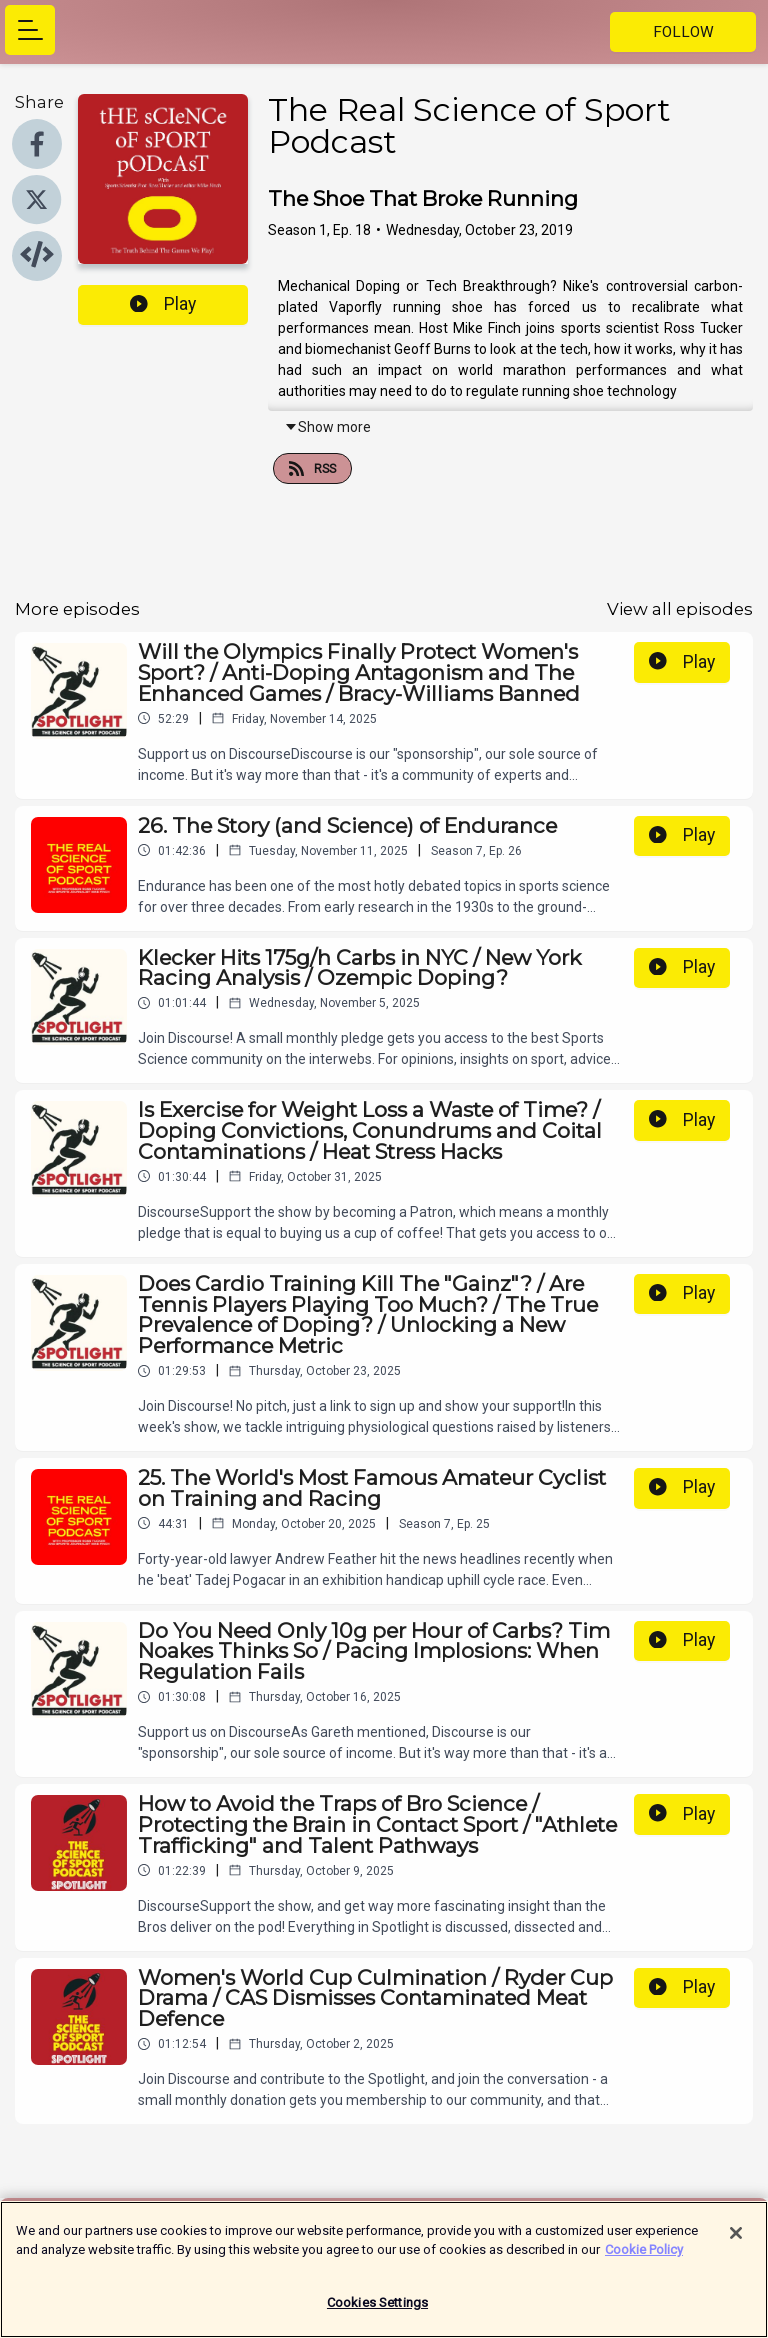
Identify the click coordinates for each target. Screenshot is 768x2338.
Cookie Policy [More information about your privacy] (644, 2259)
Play (163, 304)
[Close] (736, 2243)
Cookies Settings (377, 2312)
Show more (327, 427)
